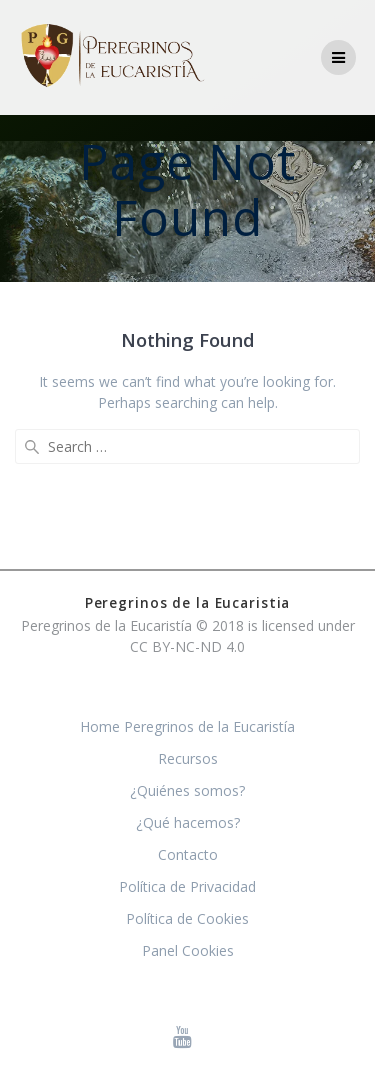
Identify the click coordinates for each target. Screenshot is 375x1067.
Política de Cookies (187, 918)
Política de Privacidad (187, 886)
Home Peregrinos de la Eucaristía (187, 726)
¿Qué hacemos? (188, 822)
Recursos (188, 758)
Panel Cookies (188, 950)
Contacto (188, 854)
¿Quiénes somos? (187, 790)
